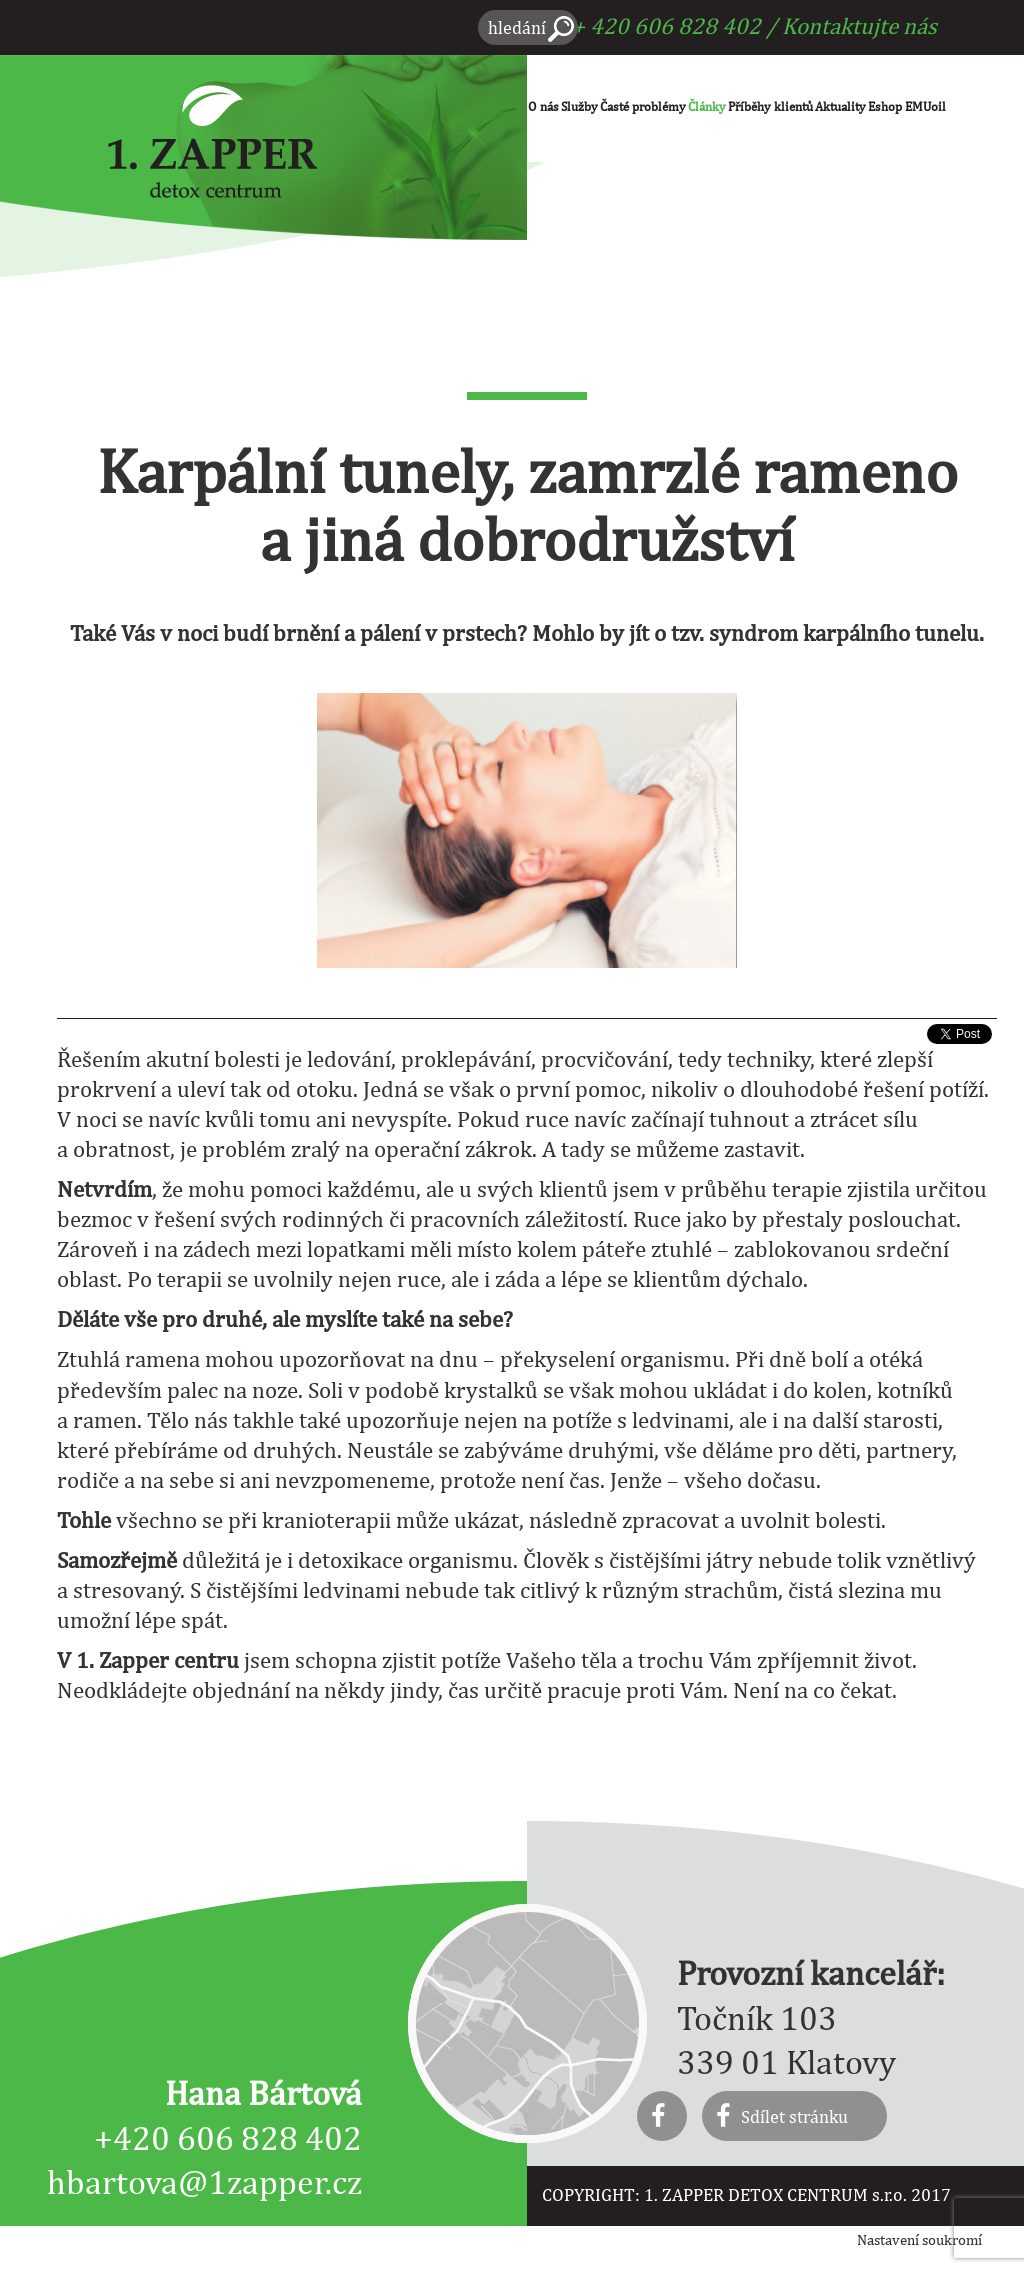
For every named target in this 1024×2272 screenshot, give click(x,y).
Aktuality (840, 106)
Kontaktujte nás (859, 25)
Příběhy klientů (770, 106)
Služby (579, 106)
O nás (543, 106)
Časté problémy (643, 106)
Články (707, 106)
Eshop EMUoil (907, 106)
